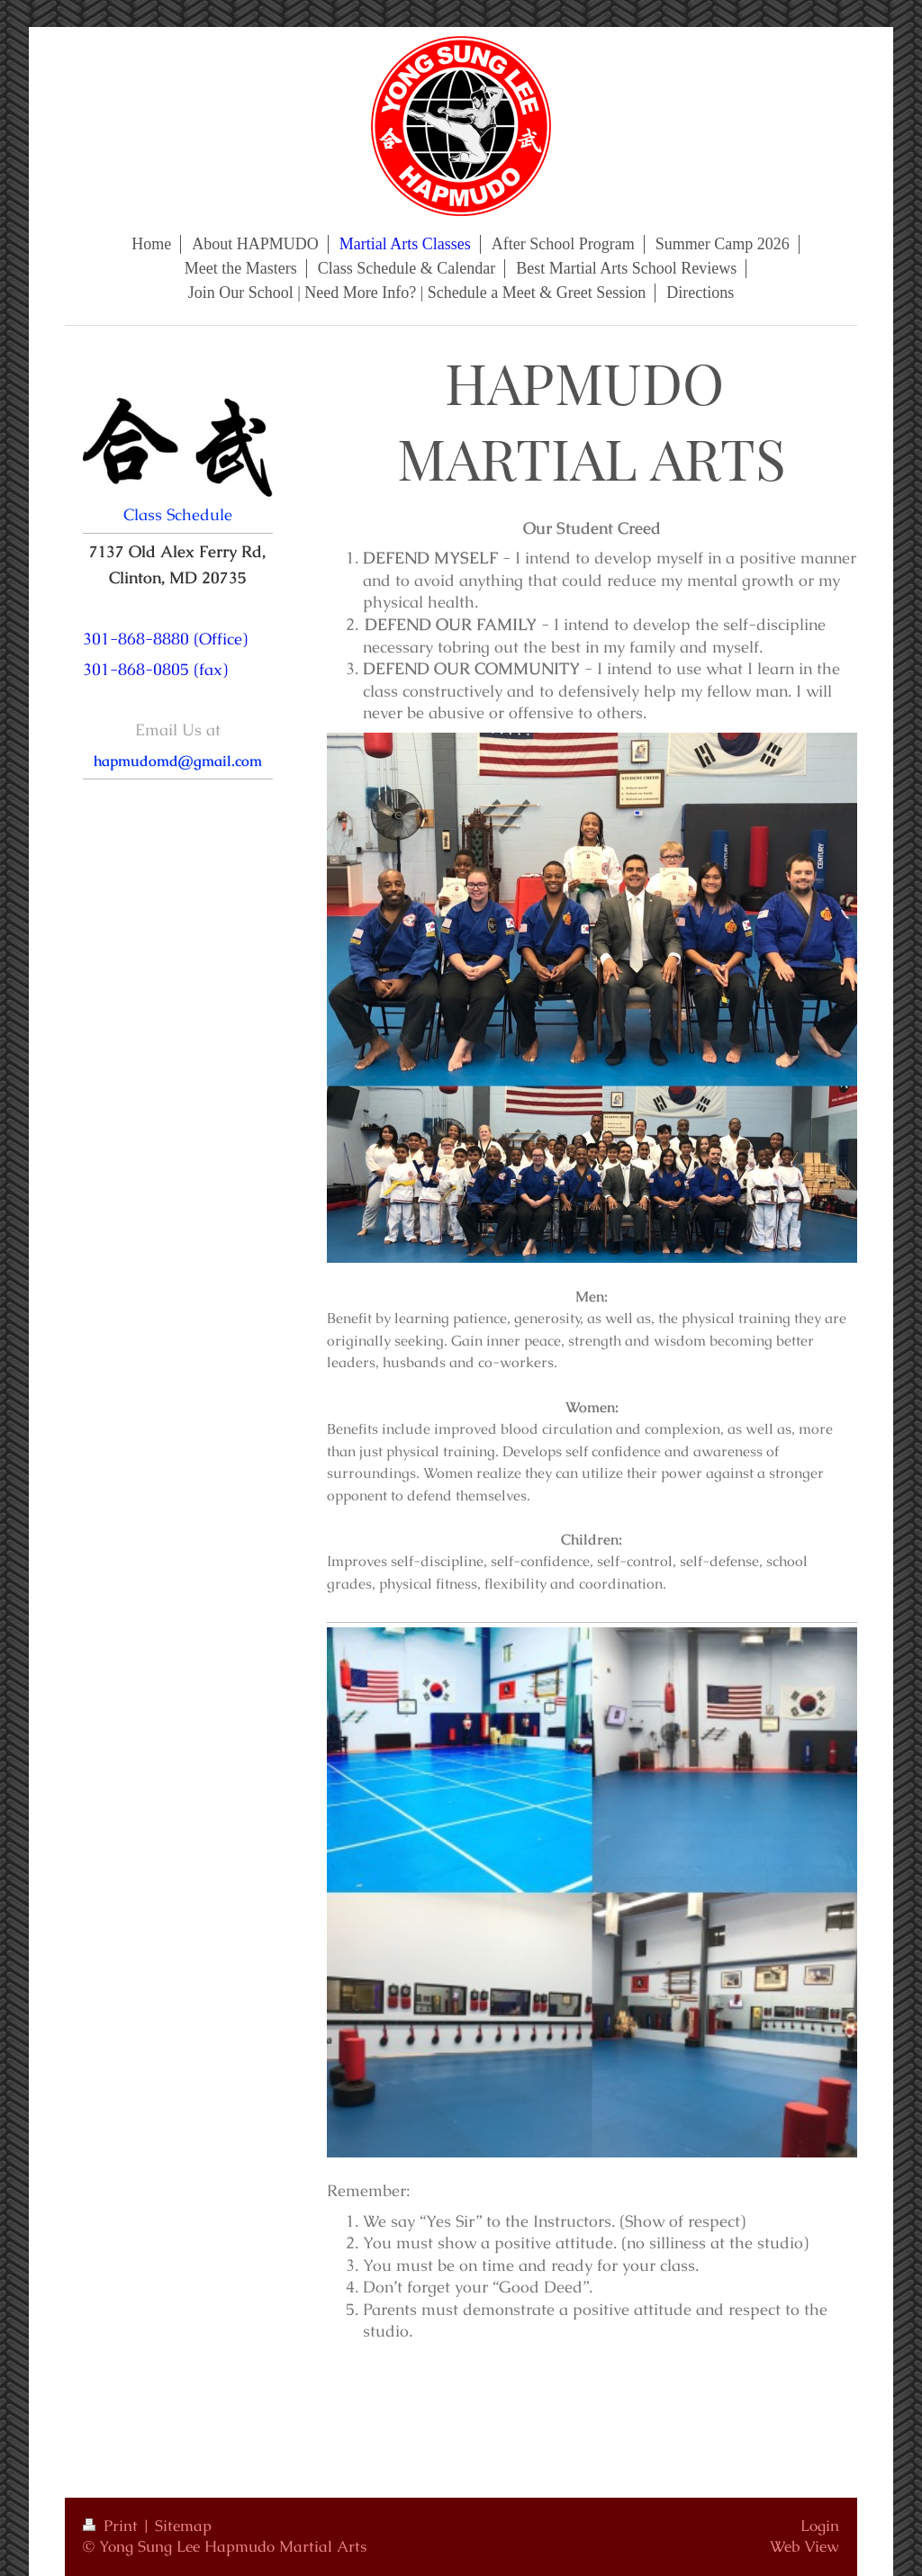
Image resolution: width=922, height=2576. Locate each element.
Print (112, 2525)
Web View (804, 2546)
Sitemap (183, 2525)
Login (819, 2525)
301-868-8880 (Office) (165, 638)
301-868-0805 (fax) (155, 669)
